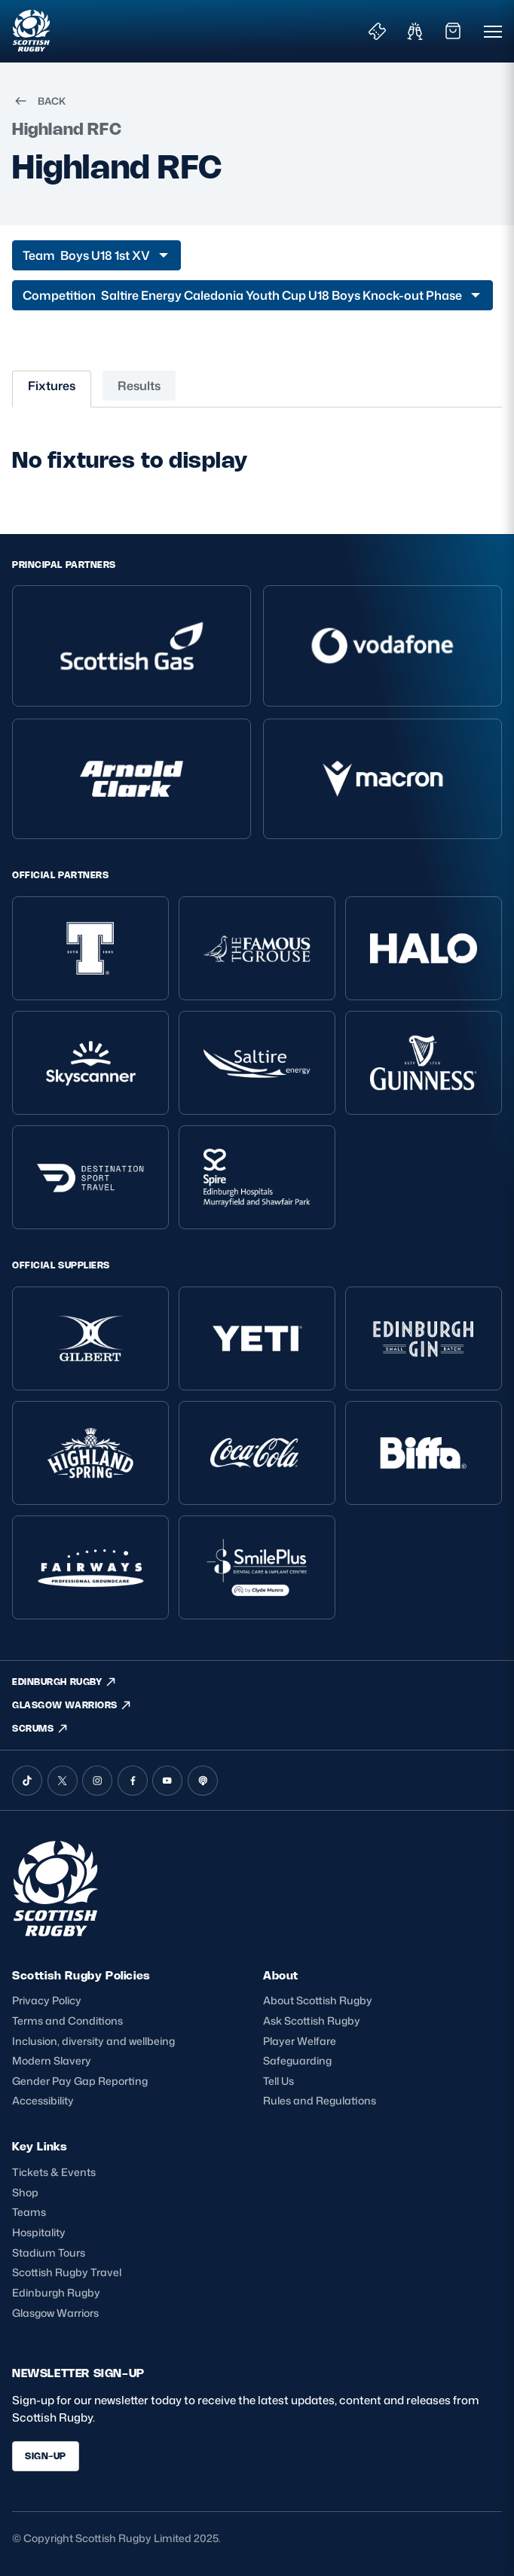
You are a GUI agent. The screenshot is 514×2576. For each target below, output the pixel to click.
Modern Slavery (51, 2060)
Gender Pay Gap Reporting (80, 2081)
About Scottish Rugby (317, 2000)
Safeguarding (297, 2060)
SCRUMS (40, 1729)
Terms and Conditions (67, 2020)
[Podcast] (203, 1781)
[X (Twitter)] (62, 1781)
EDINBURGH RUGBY (64, 1682)
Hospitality (39, 2232)
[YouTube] (167, 1781)
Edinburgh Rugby (56, 2292)
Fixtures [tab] (51, 385)
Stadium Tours (48, 2252)
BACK (39, 101)
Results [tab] (139, 385)
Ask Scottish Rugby (311, 2020)
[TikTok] (27, 1781)
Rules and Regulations (319, 2100)
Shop (25, 2192)
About (280, 1975)
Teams (29, 2212)
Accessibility (43, 2100)
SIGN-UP (45, 2456)
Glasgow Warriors (55, 2313)
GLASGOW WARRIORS (72, 1705)
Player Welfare (299, 2041)
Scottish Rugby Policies (81, 1975)
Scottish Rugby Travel (66, 2272)
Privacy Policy (46, 2000)
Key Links (39, 2146)
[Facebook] (133, 1781)
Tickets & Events (54, 2172)
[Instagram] (97, 1781)
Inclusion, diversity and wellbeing (93, 2041)
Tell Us (278, 2081)
